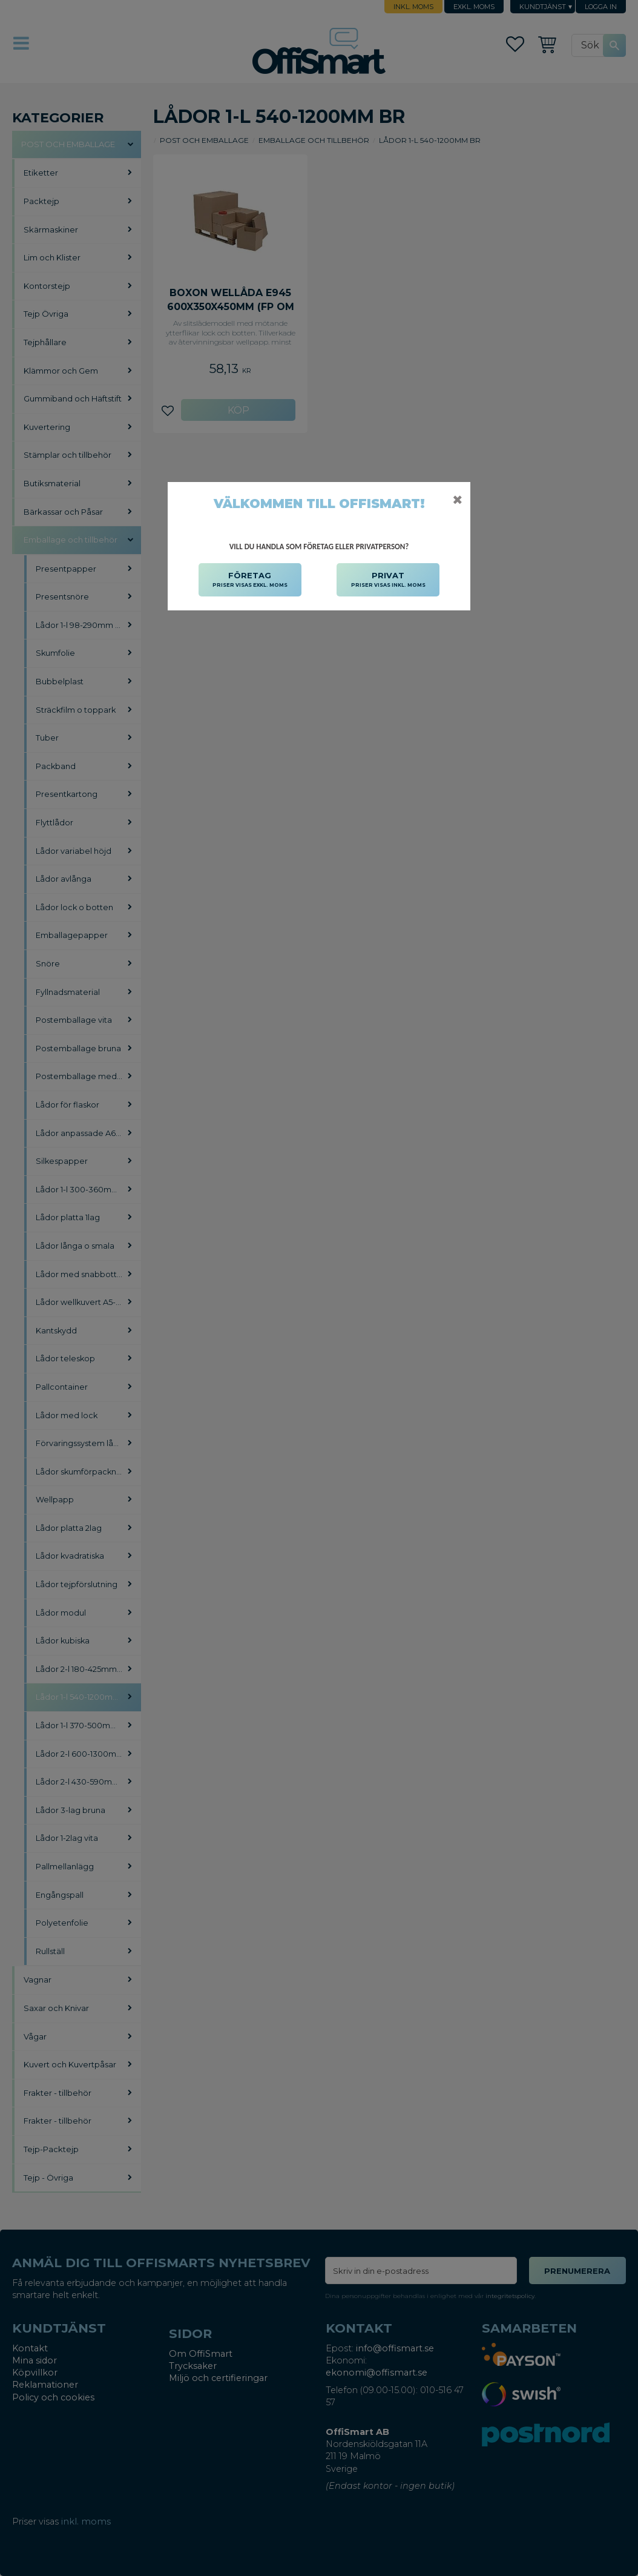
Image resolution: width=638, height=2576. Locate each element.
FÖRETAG (250, 580)
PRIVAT (388, 580)
